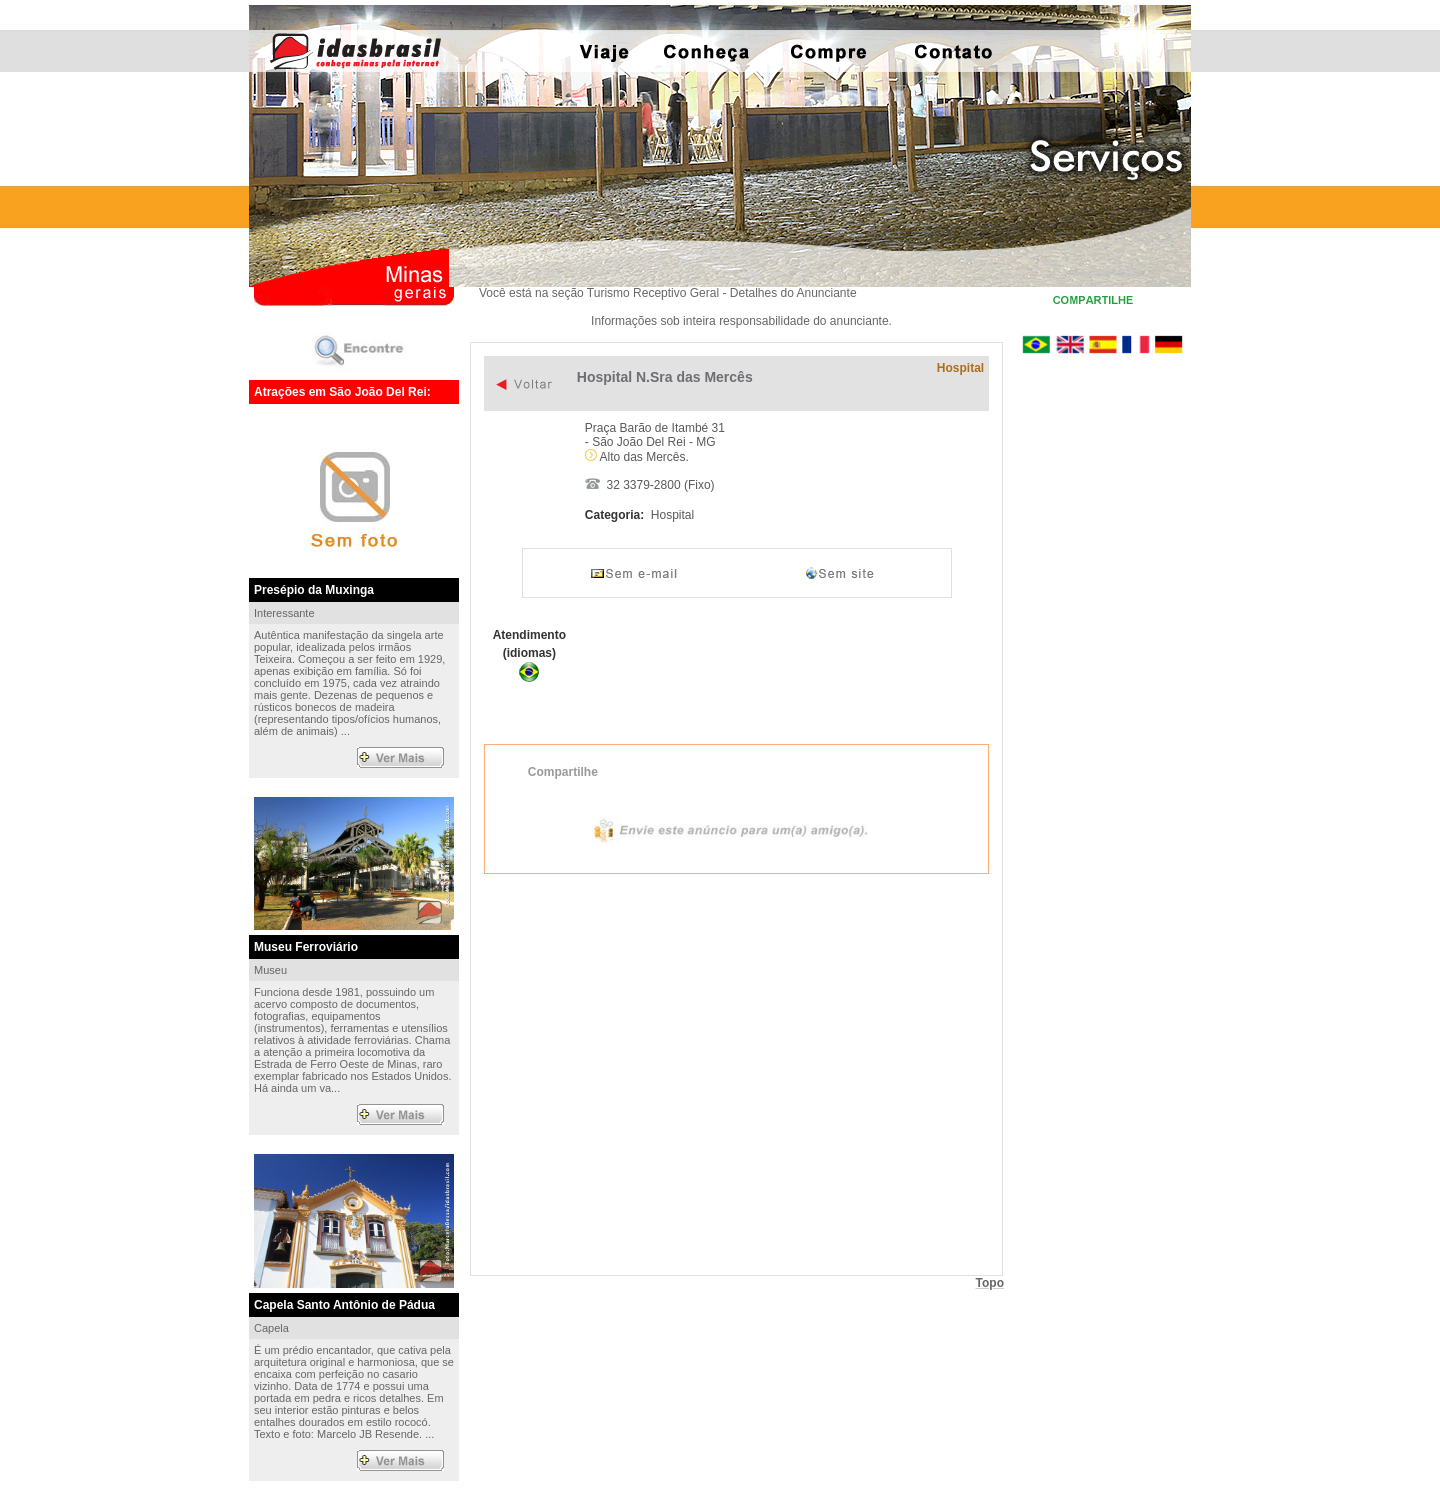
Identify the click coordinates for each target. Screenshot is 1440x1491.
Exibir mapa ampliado (736, 1073)
